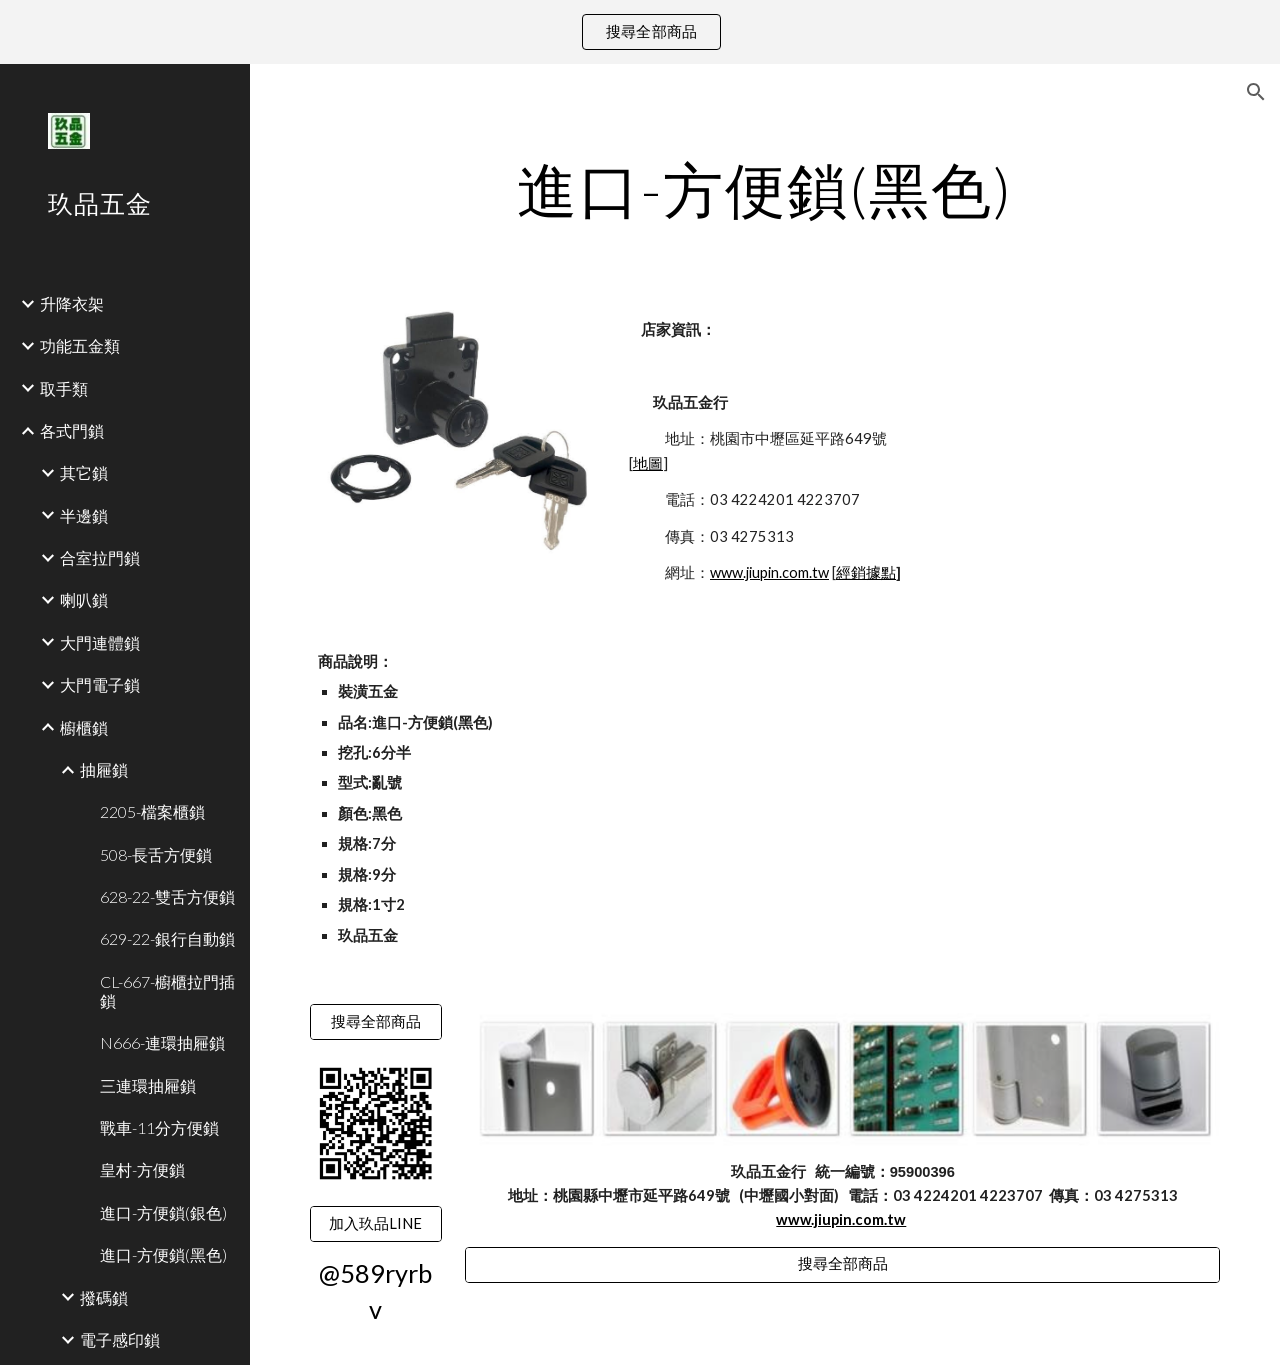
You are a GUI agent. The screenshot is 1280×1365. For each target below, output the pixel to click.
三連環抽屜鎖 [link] (148, 1085)
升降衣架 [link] (72, 303)
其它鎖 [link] (84, 472)
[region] (640, 32)
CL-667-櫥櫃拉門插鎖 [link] (167, 991)
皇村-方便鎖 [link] (142, 1169)
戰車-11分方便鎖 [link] (159, 1127)
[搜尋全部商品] (376, 1022)
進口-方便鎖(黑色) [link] (163, 1254)
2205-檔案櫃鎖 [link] (152, 811)
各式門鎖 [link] (72, 430)
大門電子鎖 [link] (100, 684)
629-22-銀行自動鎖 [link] (167, 938)
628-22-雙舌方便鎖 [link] (167, 896)
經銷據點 (866, 572)
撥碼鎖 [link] (104, 1297)
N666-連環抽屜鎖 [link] (162, 1042)
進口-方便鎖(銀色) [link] (163, 1212)
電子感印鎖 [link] (120, 1339)
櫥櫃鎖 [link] (84, 727)
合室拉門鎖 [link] (100, 557)
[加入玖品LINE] (376, 1224)
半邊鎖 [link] (84, 515)
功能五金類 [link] (80, 345)
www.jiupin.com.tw (769, 572)
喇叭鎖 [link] (84, 599)
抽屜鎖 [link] (104, 769)
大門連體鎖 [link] (100, 642)
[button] (1256, 92)
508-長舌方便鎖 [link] (156, 854)
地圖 (648, 463)
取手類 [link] (64, 388)
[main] (765, 189)
